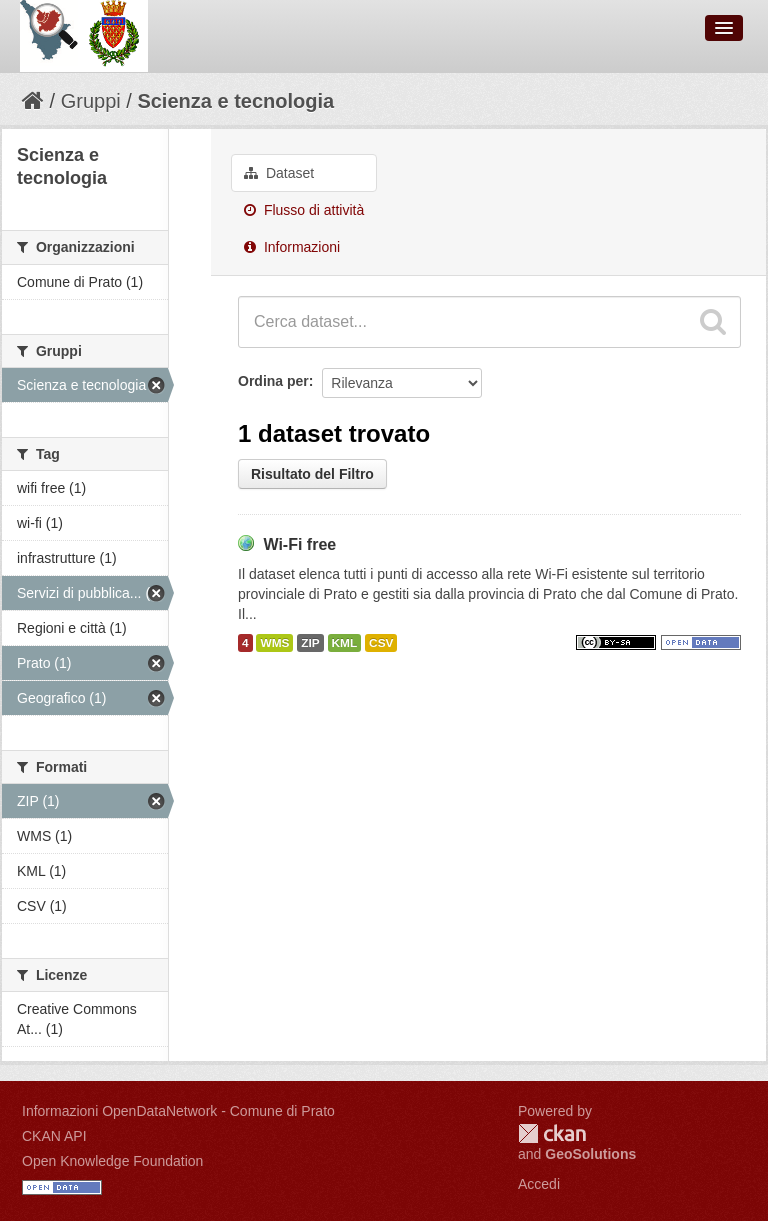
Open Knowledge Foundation (112, 1161)
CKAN (552, 1133)
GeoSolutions (590, 1154)
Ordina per (273, 381)
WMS (274, 643)
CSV (381, 643)
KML (345, 643)
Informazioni (292, 247)
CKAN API (54, 1136)
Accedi (539, 1184)
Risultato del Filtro (312, 474)
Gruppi (91, 101)
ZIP (310, 643)
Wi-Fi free (299, 544)
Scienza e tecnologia (235, 101)
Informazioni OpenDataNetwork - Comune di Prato (178, 1111)
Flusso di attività (304, 210)
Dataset (279, 173)
